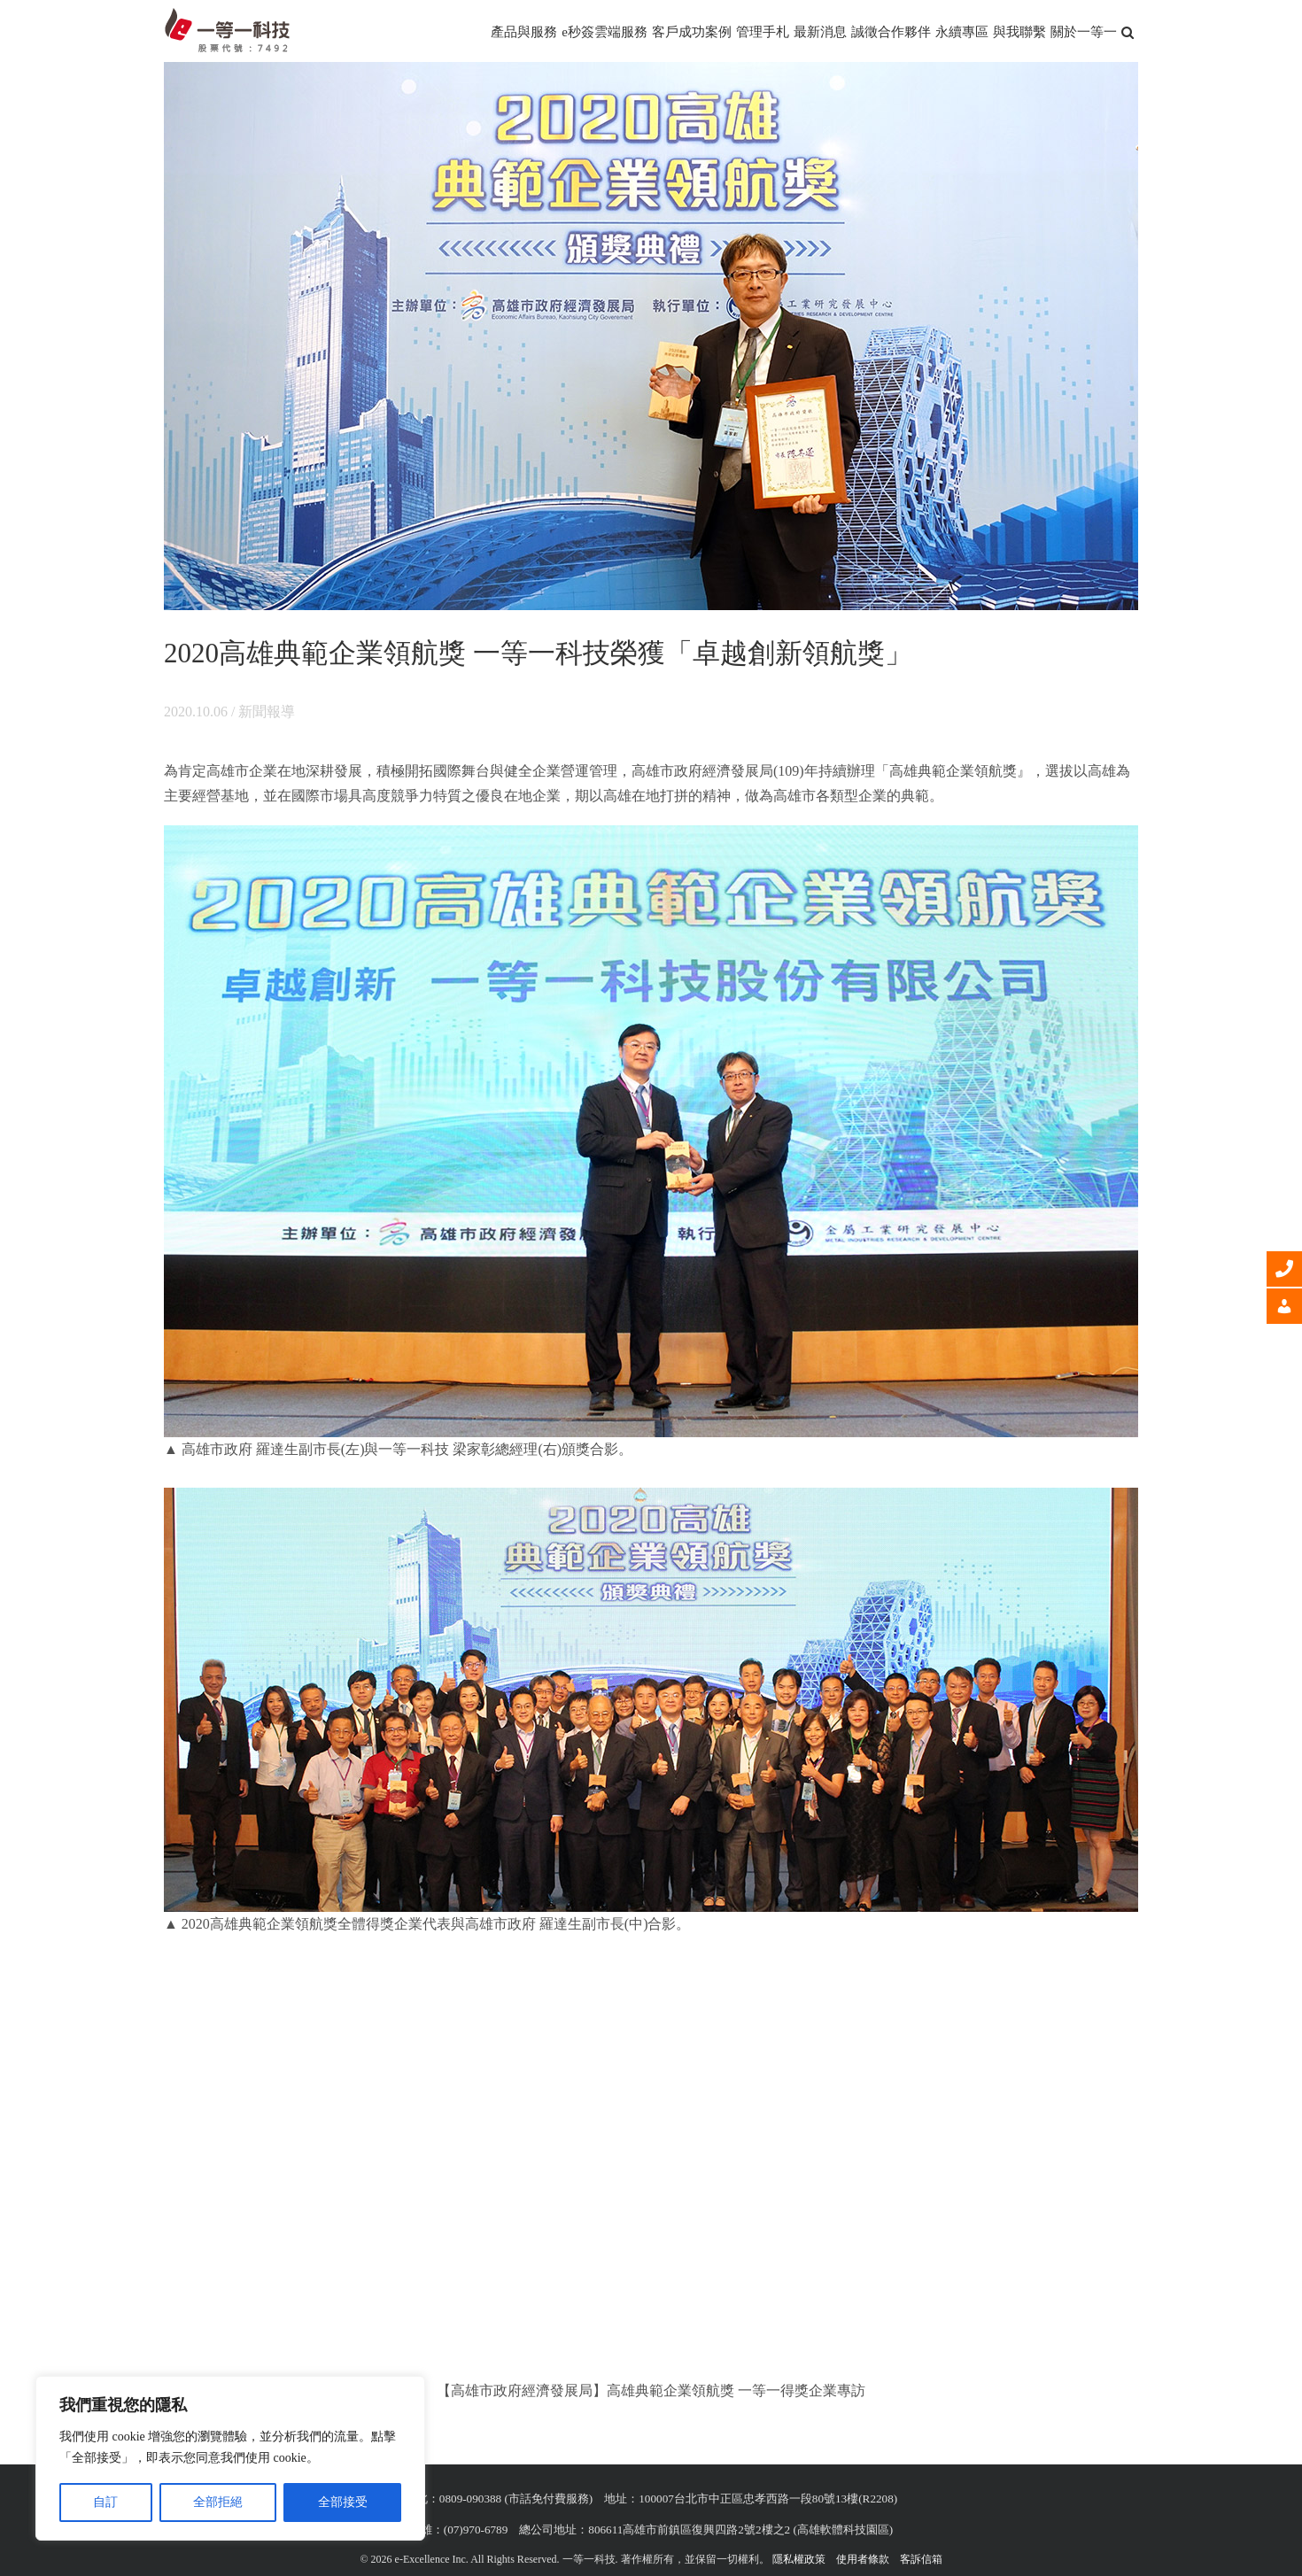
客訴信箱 (921, 2559)
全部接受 (343, 2502)
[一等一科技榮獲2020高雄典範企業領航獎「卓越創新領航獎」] (651, 336)
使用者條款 (862, 2559)
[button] (1127, 31)
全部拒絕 (218, 2502)
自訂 (105, 2502)
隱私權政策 (798, 2559)
